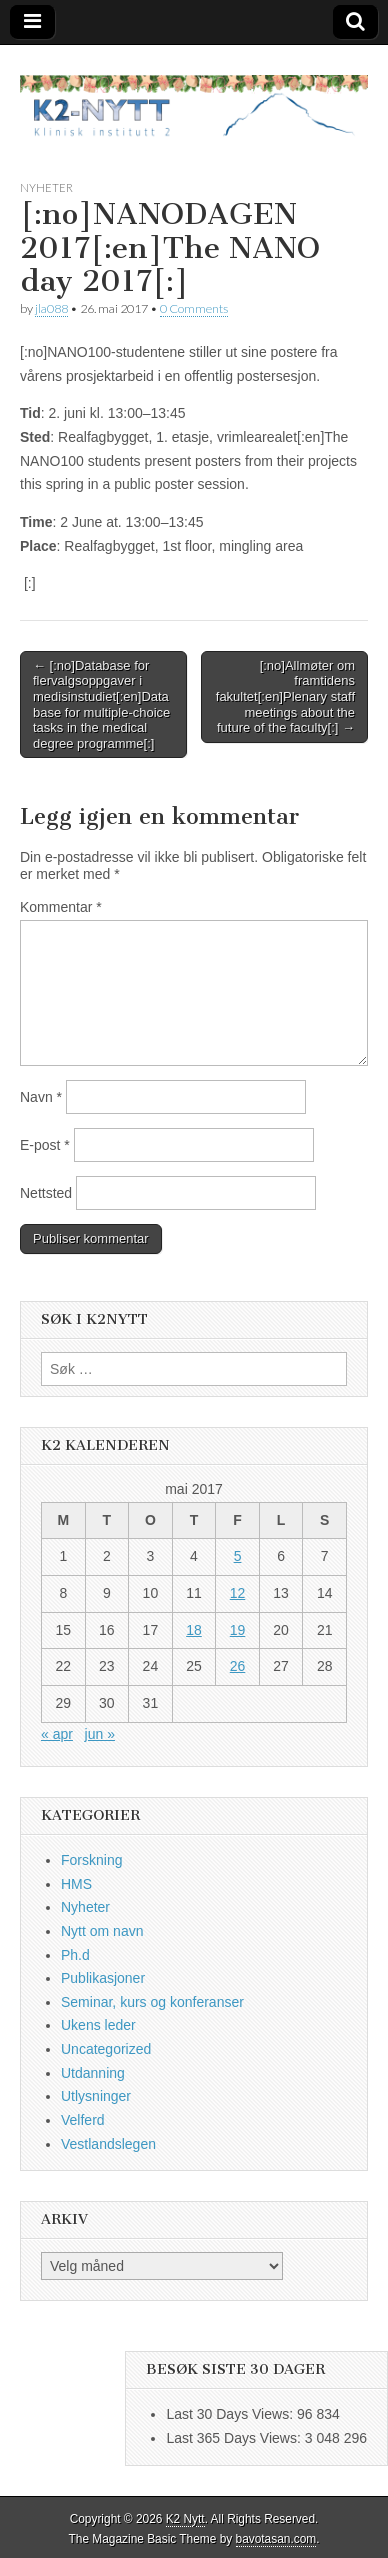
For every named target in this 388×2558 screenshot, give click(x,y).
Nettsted (46, 1193)
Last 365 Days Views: (235, 2438)
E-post (45, 1145)
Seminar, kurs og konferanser (152, 2002)
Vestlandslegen (108, 2144)
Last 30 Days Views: (231, 2414)
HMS (76, 1884)
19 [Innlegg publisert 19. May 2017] (238, 1630)
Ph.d (75, 1955)
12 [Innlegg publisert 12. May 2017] (238, 1593)
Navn (41, 1097)
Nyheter (46, 187)
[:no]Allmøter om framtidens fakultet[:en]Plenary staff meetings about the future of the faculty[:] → (285, 696)
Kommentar (61, 907)
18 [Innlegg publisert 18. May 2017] (194, 1630)
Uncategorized (106, 2049)
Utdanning (93, 2073)
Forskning (91, 1860)
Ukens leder (98, 2025)
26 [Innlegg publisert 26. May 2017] (238, 1666)
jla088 (51, 308)
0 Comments (194, 308)
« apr (57, 1734)
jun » (100, 1734)
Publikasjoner (103, 1978)
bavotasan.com (276, 2539)
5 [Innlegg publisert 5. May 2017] (238, 1556)
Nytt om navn (102, 1931)
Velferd (83, 2120)
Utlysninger (96, 2096)
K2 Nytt (185, 2519)
